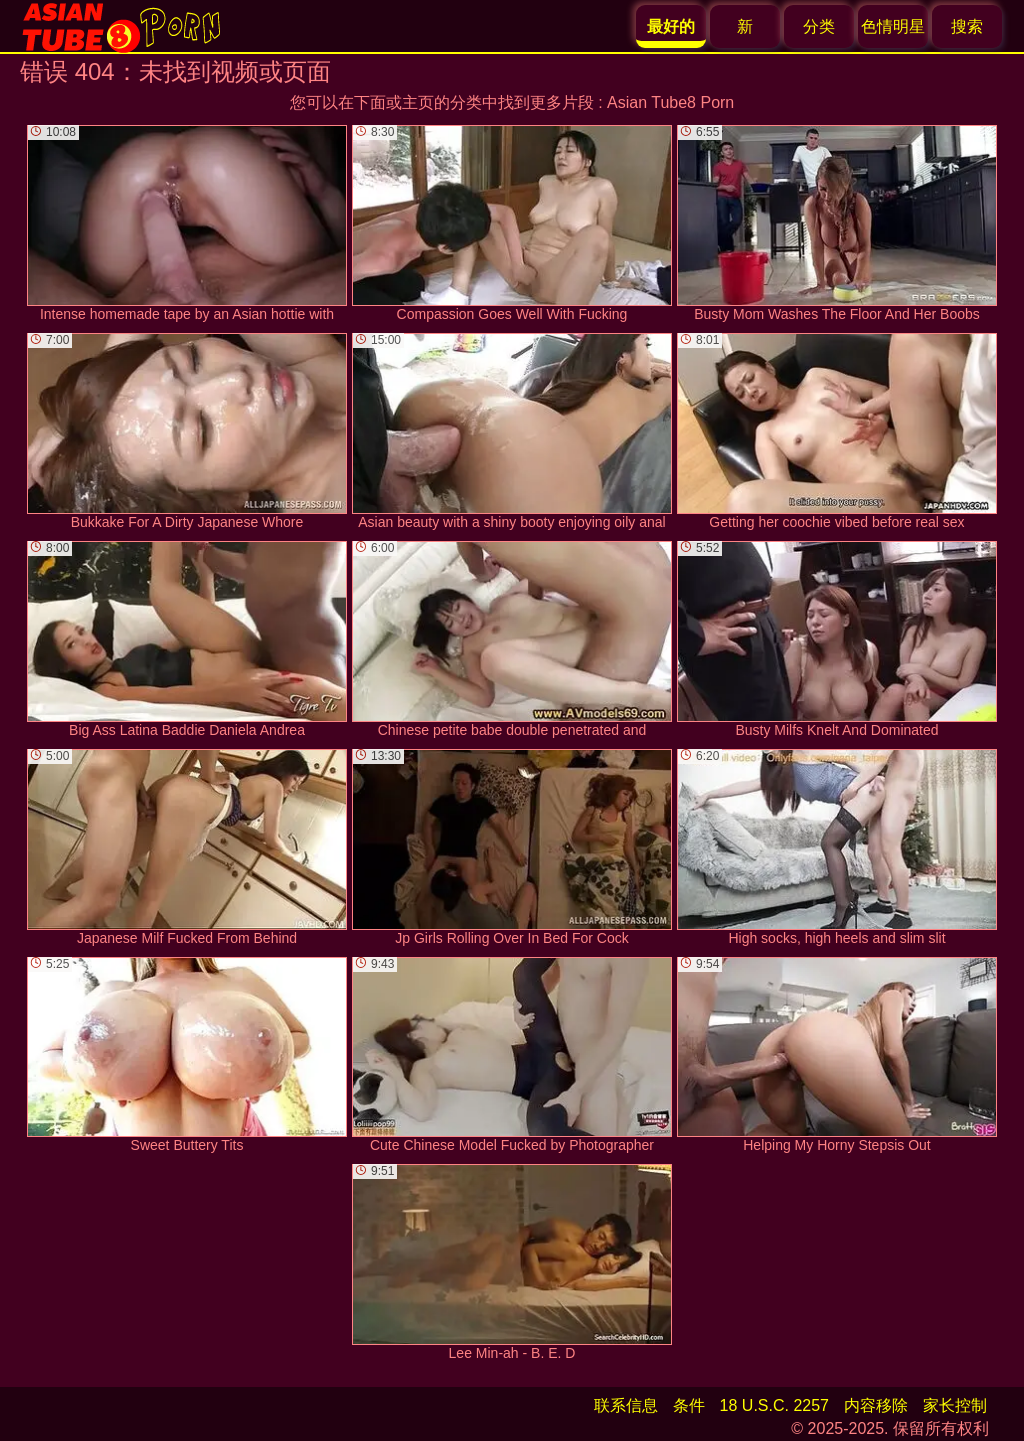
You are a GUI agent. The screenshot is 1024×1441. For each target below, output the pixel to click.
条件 (689, 1405)
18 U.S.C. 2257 (774, 1405)
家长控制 (955, 1405)
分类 (819, 26)
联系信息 (626, 1405)
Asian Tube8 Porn (670, 102)
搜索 (967, 26)
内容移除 (876, 1405)
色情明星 (893, 26)
